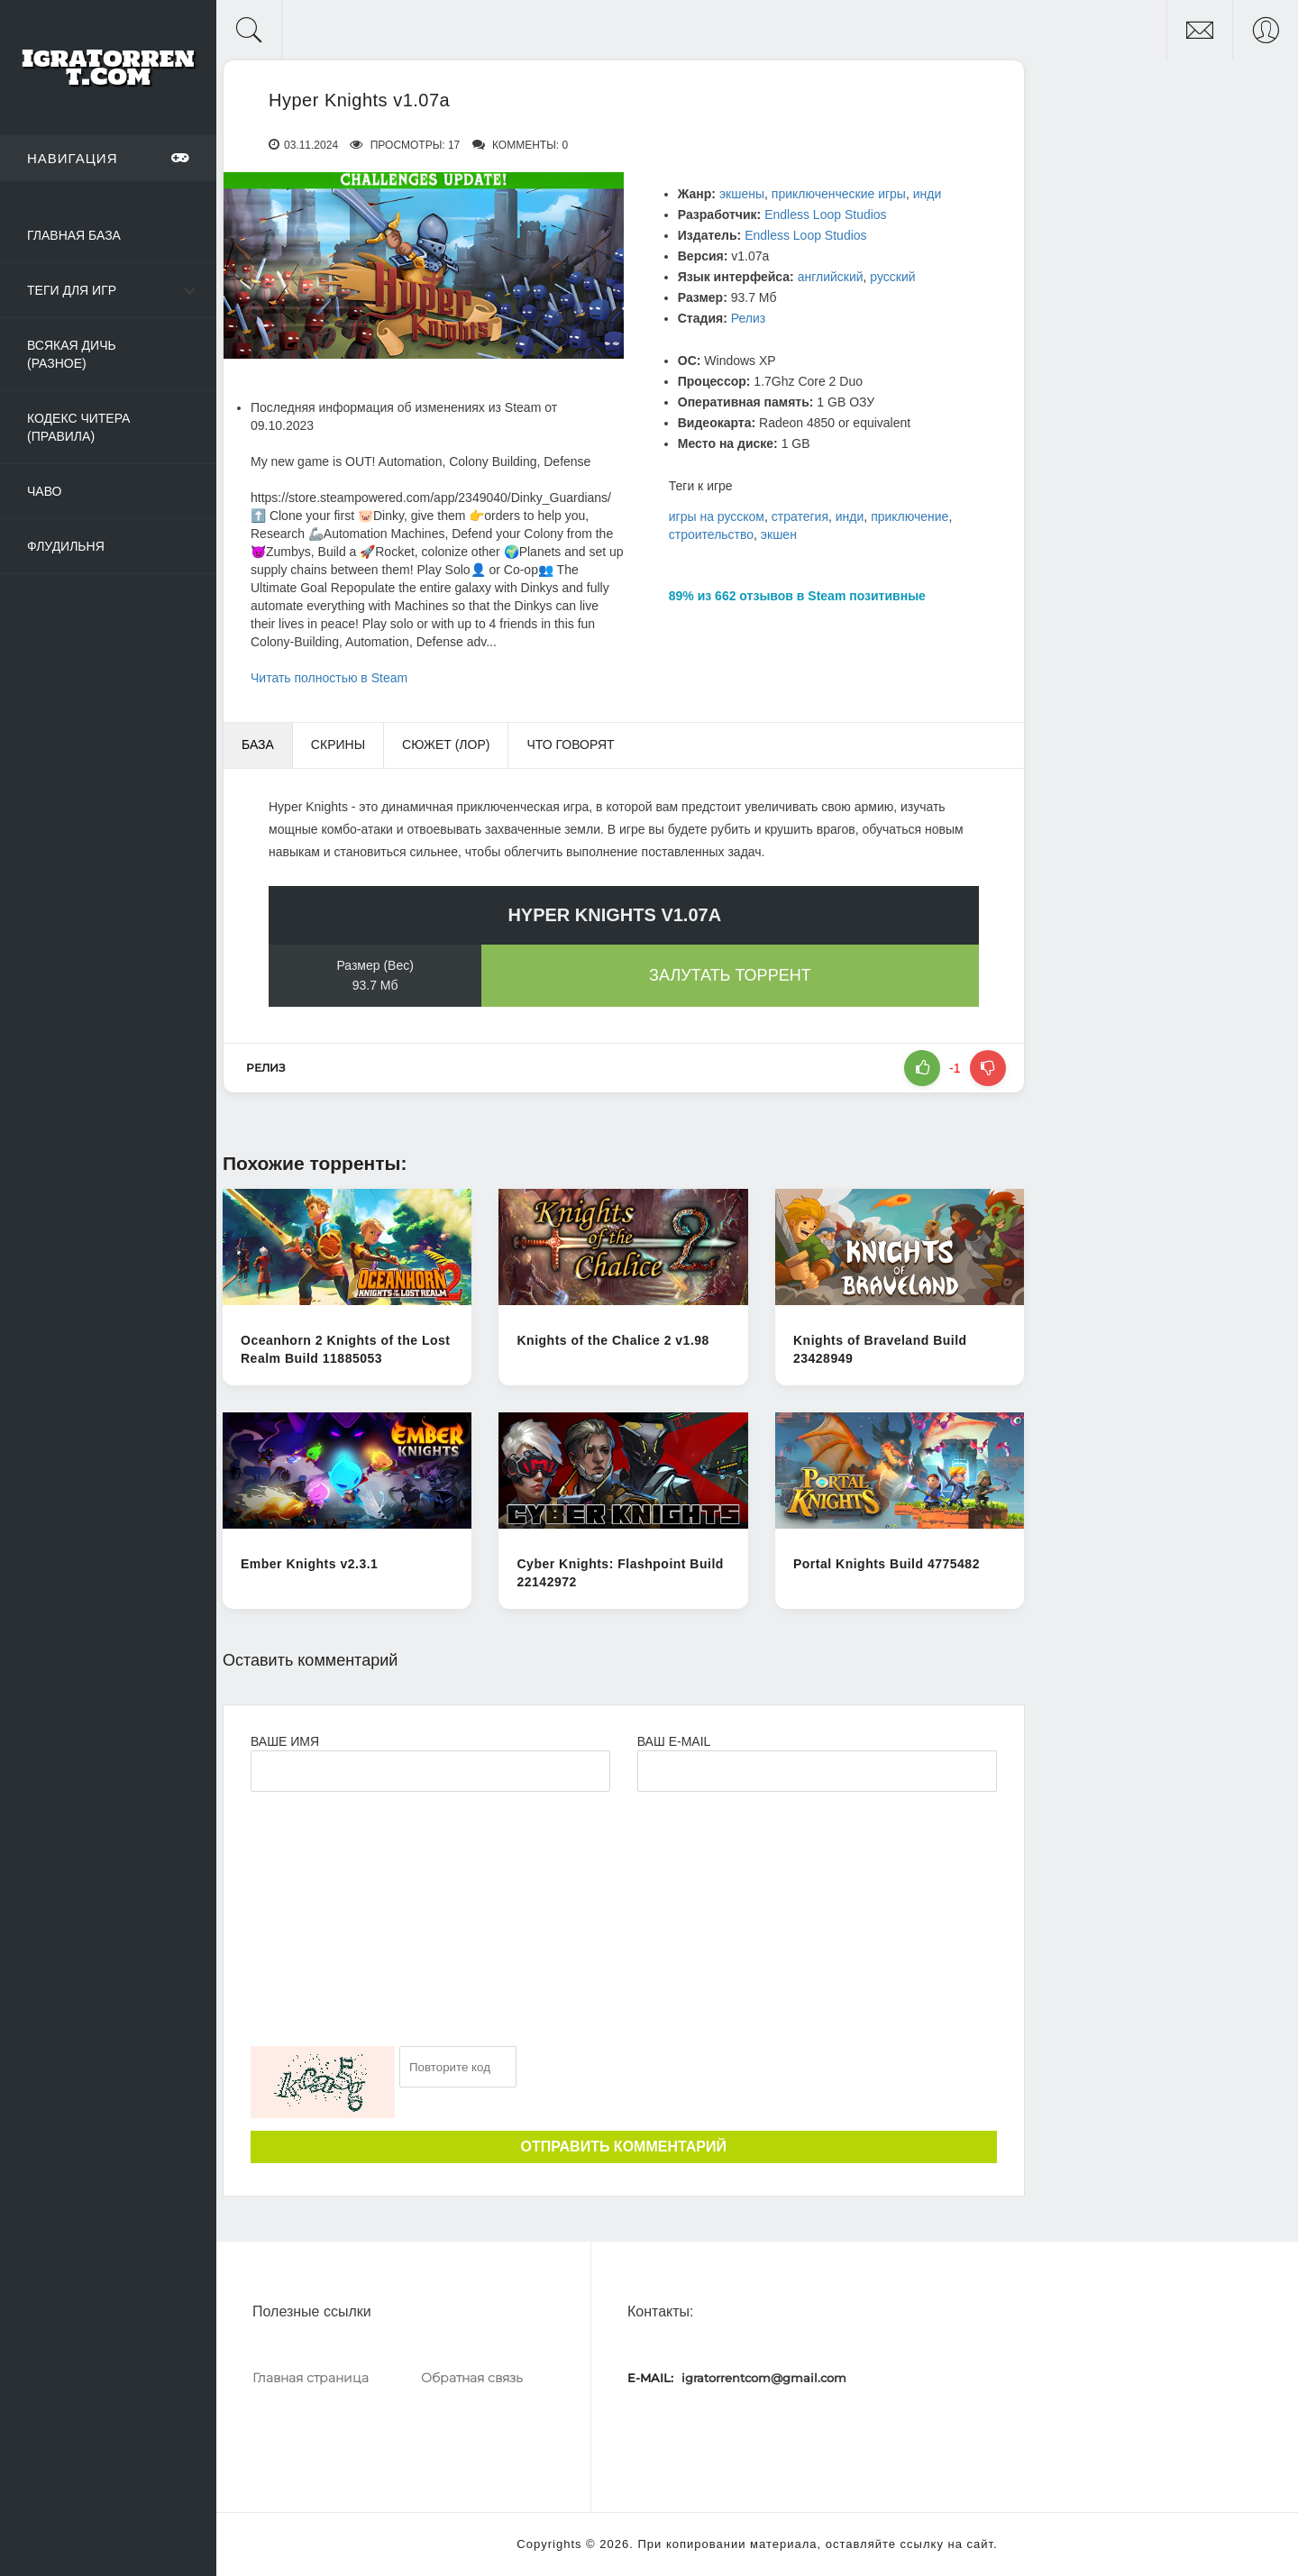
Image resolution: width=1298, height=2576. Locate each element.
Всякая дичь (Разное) (71, 354)
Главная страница (310, 2378)
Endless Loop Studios (825, 214)
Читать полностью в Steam (329, 678)
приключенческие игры (839, 194)
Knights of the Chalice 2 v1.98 (612, 1340)
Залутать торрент (730, 975)
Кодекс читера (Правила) (78, 427)
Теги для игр (71, 290)
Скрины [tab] (338, 744)
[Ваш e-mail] (817, 1771)
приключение (909, 516)
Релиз (748, 318)
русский (892, 276)
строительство (711, 534)
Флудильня (66, 546)
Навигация (108, 157)
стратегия (800, 516)
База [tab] (258, 744)
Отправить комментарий (624, 2146)
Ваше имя (285, 1741)
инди (927, 194)
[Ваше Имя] (430, 1771)
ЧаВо (44, 491)
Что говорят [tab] (570, 744)
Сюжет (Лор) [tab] (445, 744)
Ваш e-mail (673, 1741)
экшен (779, 534)
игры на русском (716, 516)
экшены (741, 194)
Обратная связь (472, 2378)
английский (831, 276)
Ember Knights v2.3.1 (309, 1564)
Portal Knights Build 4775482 (886, 1564)
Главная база (74, 235)
